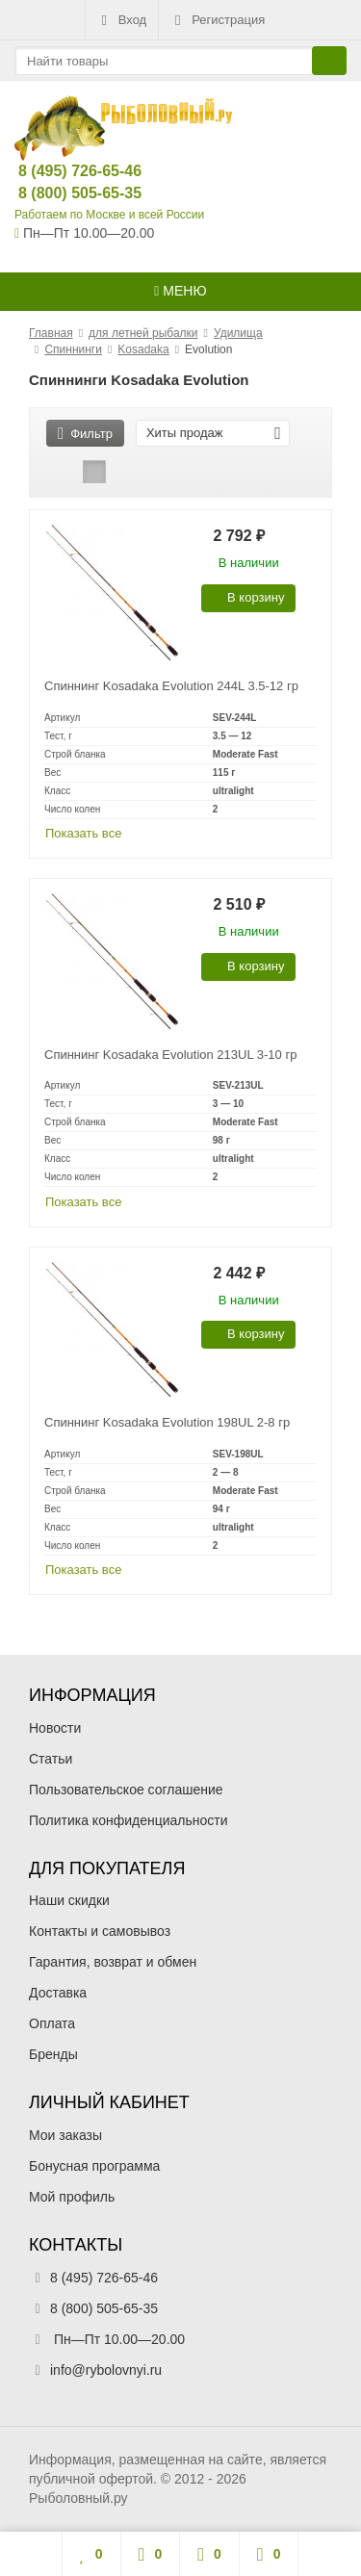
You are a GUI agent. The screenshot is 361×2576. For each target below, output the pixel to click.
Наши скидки (69, 1900)
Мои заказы (65, 2135)
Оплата (52, 2023)
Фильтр (85, 433)
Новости (55, 1728)
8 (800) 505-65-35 (64, 193)
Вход (121, 20)
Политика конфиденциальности (128, 1820)
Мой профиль (72, 2196)
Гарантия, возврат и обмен (112, 1962)
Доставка (58, 1992)
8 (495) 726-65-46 (64, 171)
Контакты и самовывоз (99, 1931)
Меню (180, 290)
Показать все (83, 833)
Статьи (50, 1758)
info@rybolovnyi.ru (106, 2370)
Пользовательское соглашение (126, 1789)
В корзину (245, 597)
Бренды (53, 2054)
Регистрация (217, 20)
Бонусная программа (94, 2166)
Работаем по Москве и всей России (109, 214)
